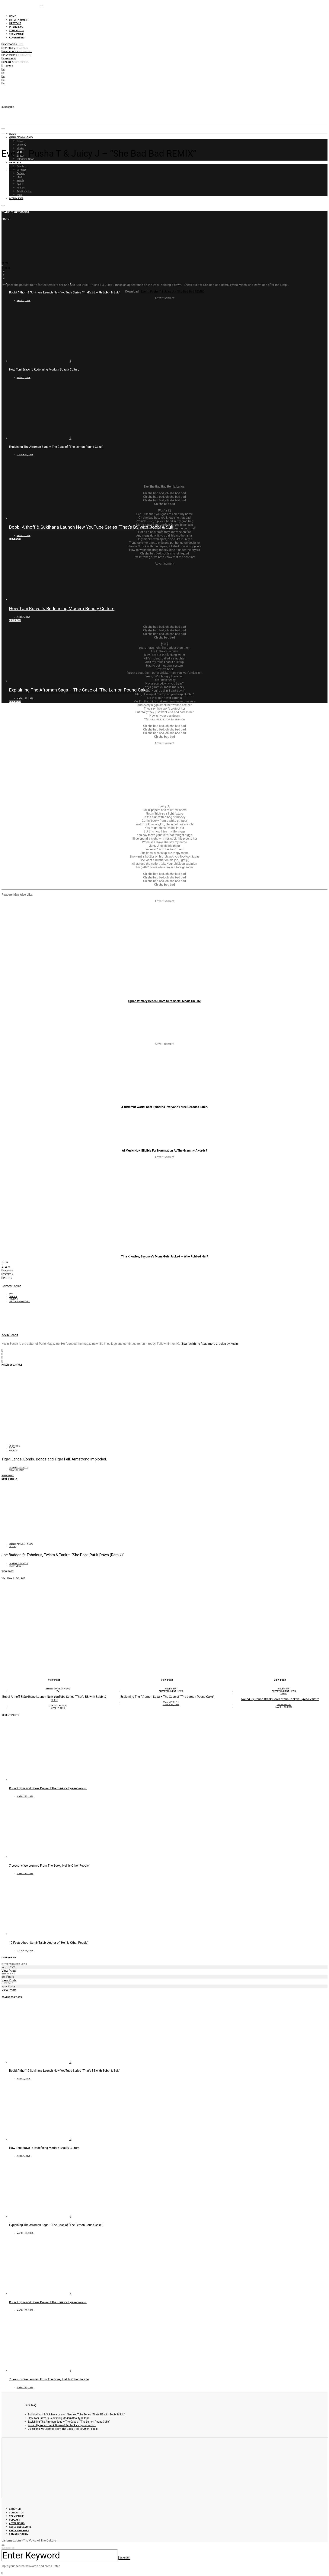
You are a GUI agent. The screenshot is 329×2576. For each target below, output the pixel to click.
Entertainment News (21, 137)
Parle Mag (30, 2405)
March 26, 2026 (284, 1707)
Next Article (9, 1479)
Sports (13, 1451)
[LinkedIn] (9, 58)
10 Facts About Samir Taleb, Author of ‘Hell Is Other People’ (48, 1942)
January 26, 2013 (18, 167)
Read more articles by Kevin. (219, 1343)
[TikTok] (7, 65)
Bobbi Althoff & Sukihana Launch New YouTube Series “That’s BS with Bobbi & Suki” (64, 292)
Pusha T (13, 1299)
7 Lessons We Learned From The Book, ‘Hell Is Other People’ (49, 1865)
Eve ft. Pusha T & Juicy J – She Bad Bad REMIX (172, 291)
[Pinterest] (16, 55)
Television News (25, 159)
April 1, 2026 (23, 617)
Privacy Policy (18, 2534)
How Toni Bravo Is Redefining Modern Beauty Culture (61, 608)
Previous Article (12, 1365)
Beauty (20, 166)
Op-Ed (12, 1448)
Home (12, 16)
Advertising (17, 37)
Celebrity (21, 144)
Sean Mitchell (171, 1702)
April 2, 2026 (23, 300)
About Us (15, 2509)
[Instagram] (17, 51)
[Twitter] (15, 47)
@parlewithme (190, 1343)
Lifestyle (15, 23)
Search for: (8, 2548)
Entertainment (19, 19)
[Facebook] (12, 44)
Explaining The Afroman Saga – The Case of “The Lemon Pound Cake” (79, 690)
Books (20, 141)
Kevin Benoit (16, 170)
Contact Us (16, 30)
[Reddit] (15, 62)
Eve (11, 1294)
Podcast (14, 2520)
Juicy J (13, 1296)
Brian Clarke (16, 1470)
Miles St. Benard (58, 1706)
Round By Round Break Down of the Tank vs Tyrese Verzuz (280, 1699)
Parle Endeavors (20, 2527)
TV (58, 1691)
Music (12, 139)
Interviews (16, 27)
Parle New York (19, 2530)
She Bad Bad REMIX (19, 1301)
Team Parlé (16, 34)
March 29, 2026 (25, 698)
